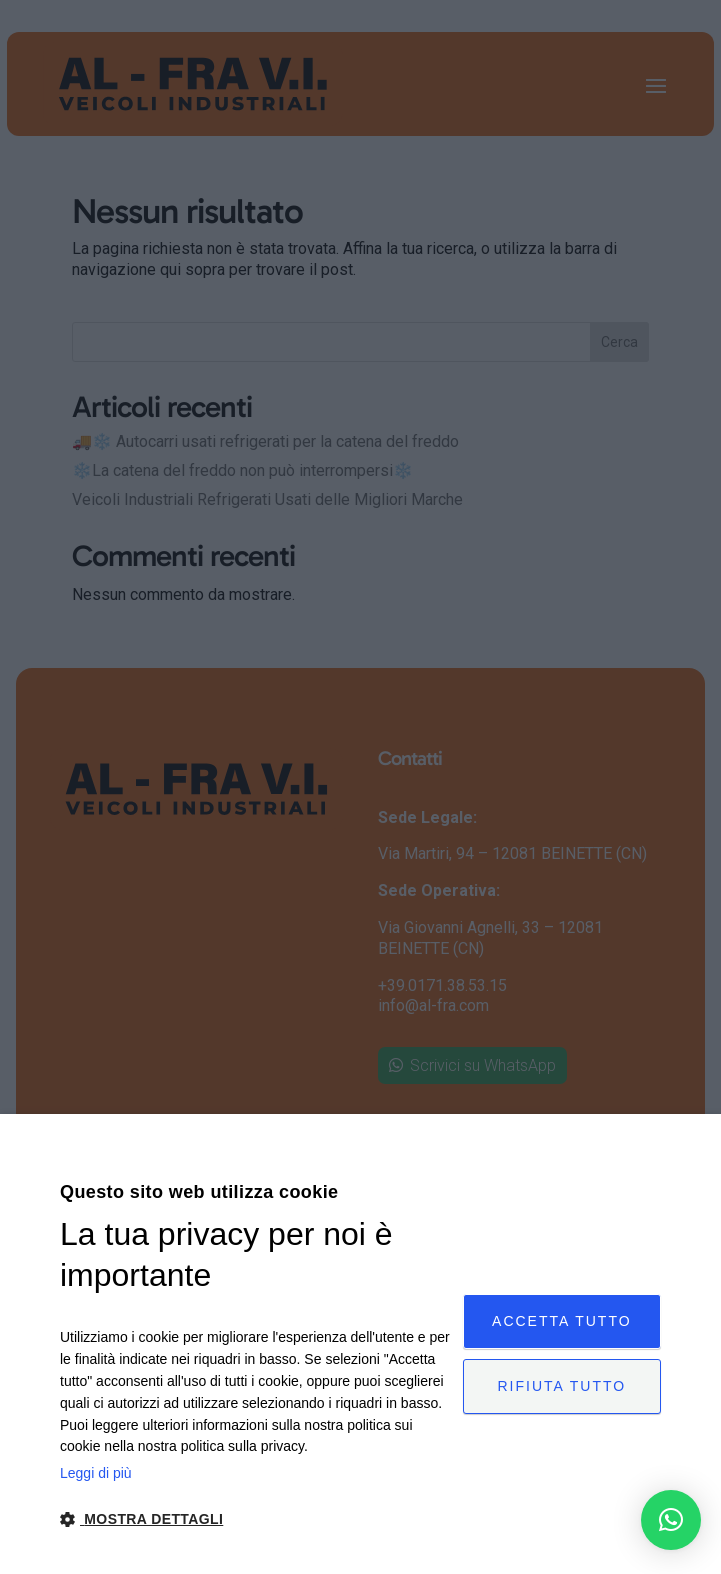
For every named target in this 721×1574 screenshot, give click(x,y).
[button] (671, 1520)
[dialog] (360, 1344)
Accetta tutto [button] (562, 1320)
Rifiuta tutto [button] (562, 1387)
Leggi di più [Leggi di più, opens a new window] (96, 1473)
